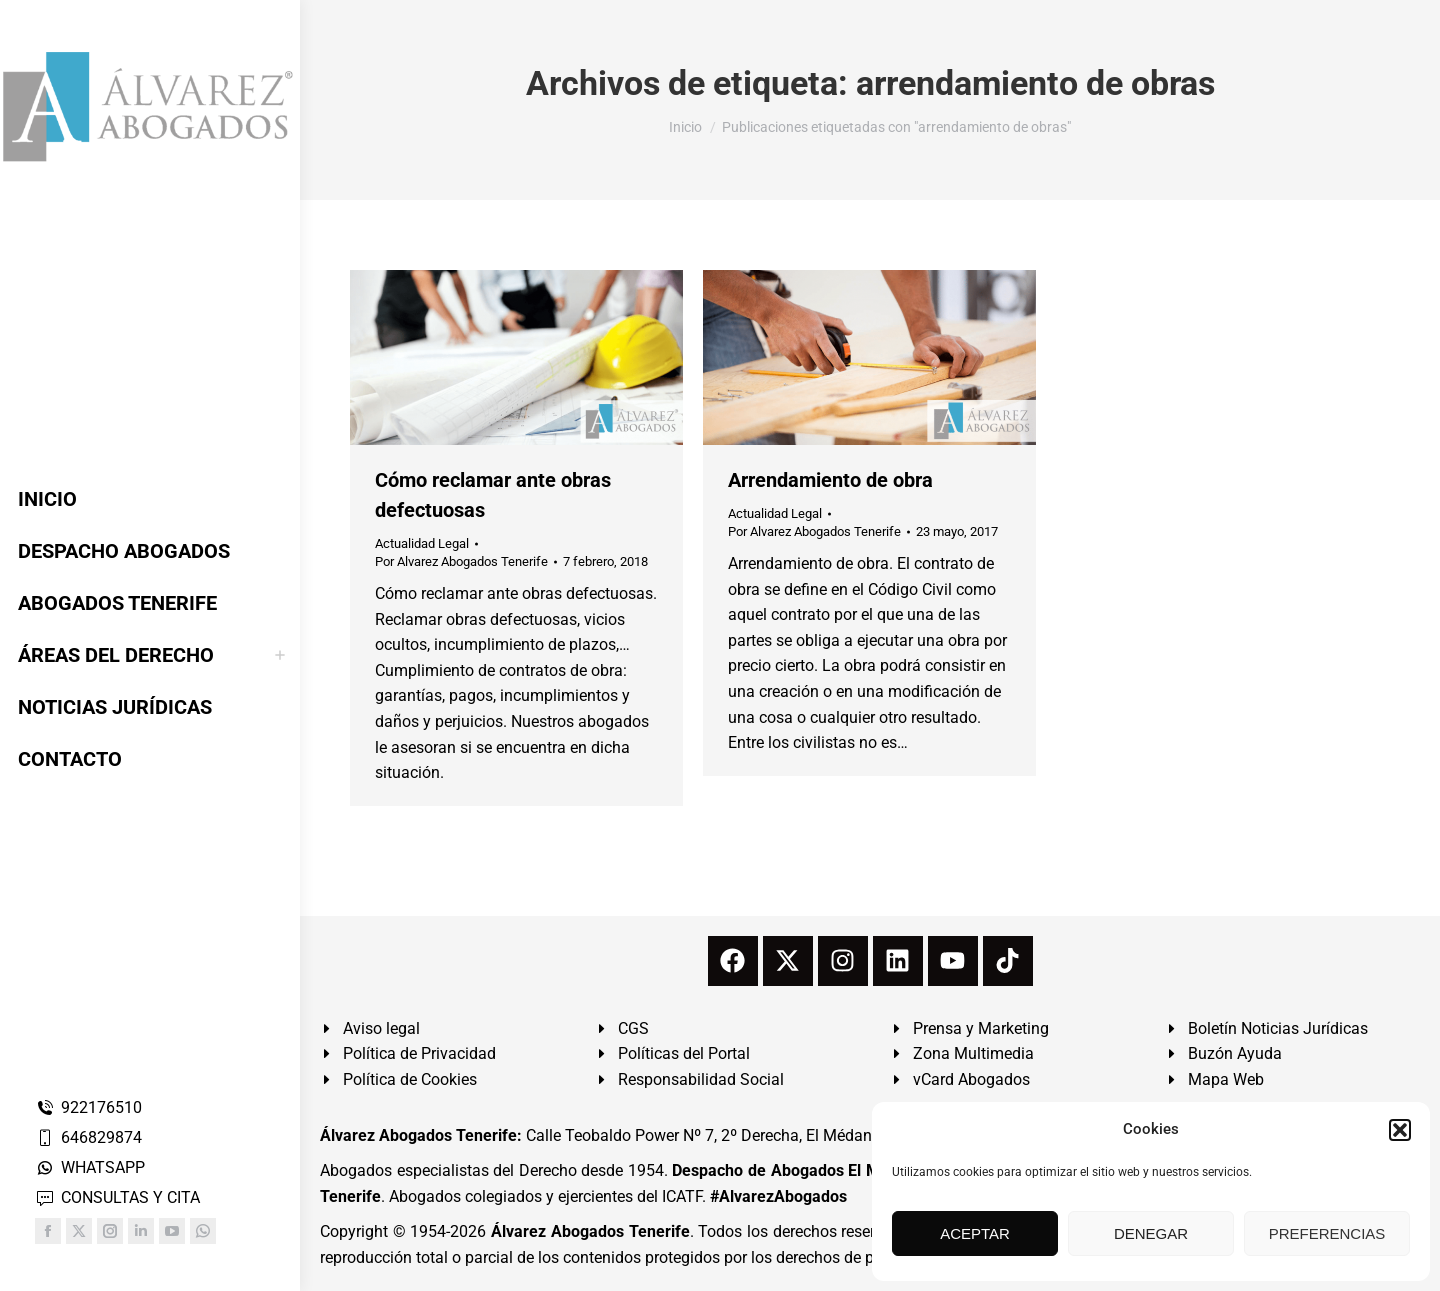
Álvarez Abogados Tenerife (590, 1231)
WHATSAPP (90, 1167)
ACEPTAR (975, 1233)
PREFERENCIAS (1327, 1233)
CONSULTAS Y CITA (117, 1197)
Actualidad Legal (422, 543)
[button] (1400, 1130)
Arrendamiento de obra (830, 480)
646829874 (88, 1137)
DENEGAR (1151, 1233)
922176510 (88, 1107)
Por (461, 561)
